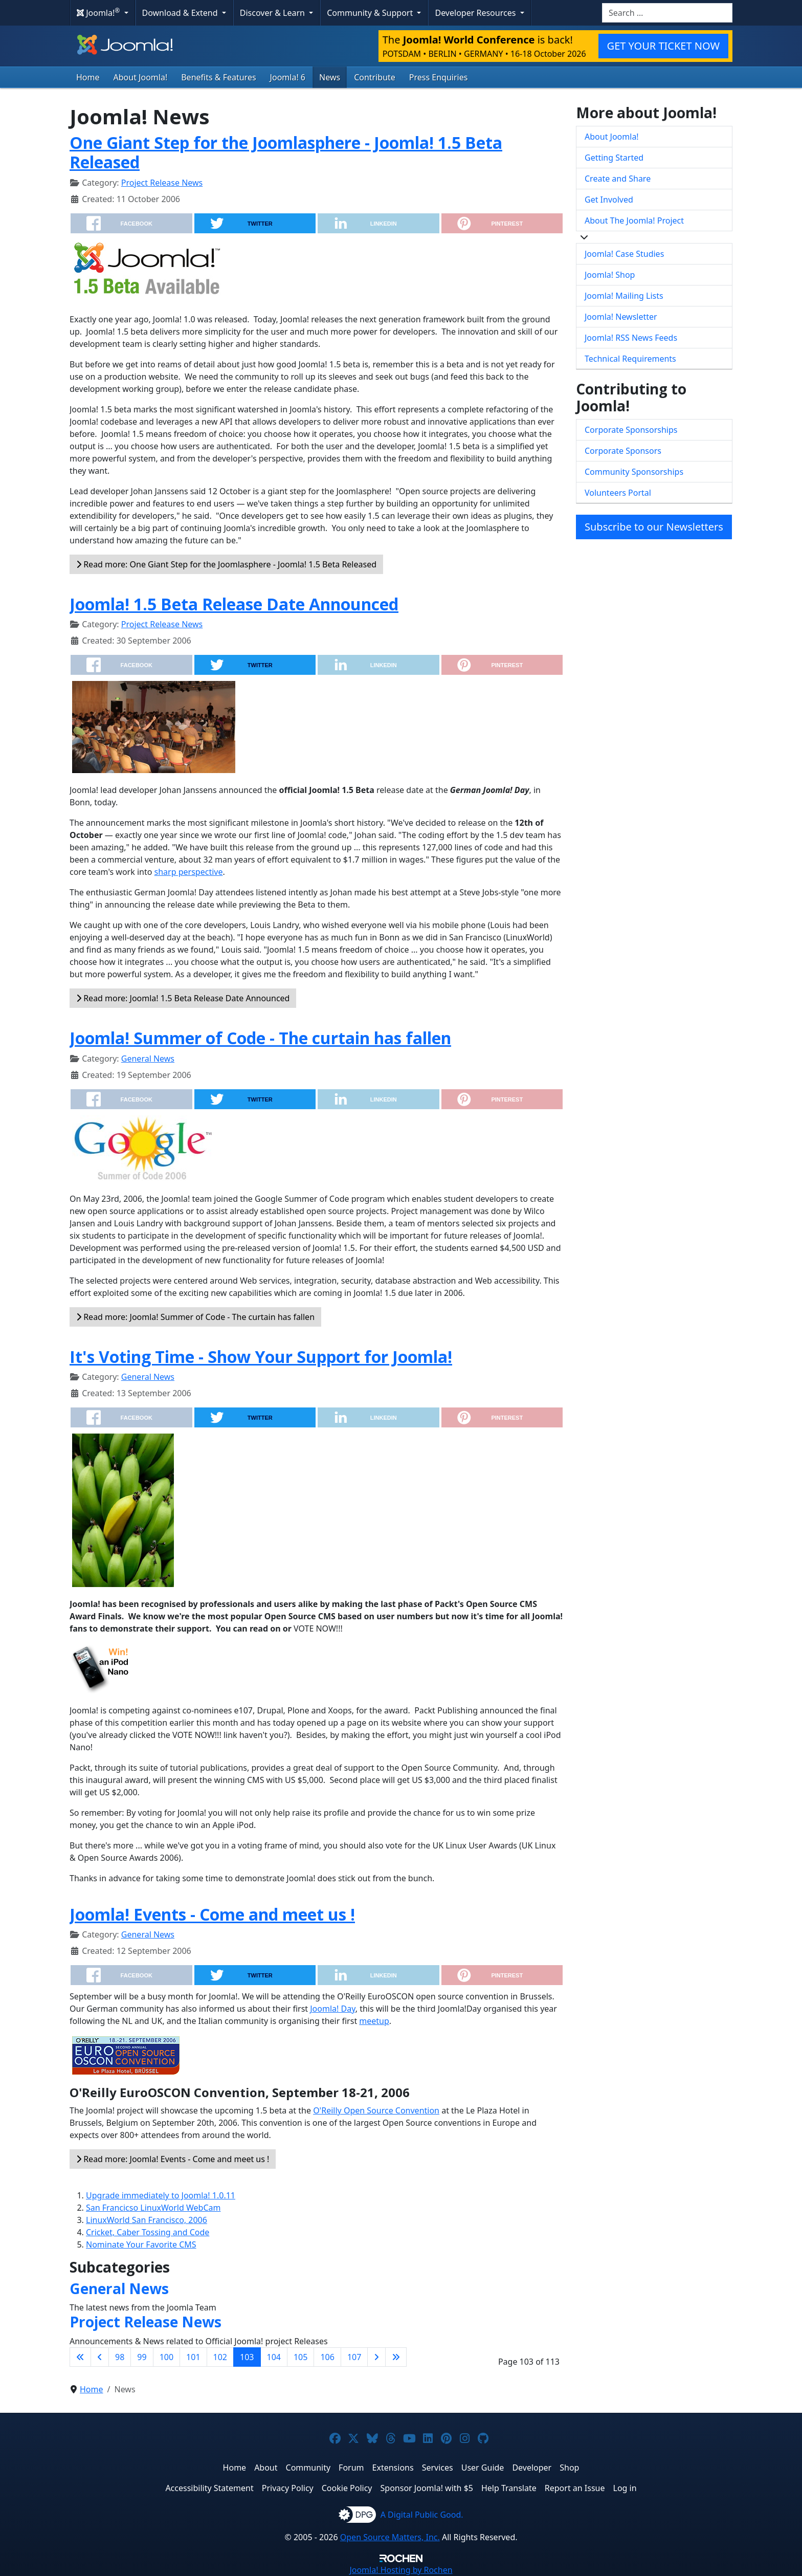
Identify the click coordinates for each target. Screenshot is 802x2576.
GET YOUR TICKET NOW (663, 46)
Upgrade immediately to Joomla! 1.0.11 (160, 2195)
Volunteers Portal (618, 492)
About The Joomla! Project (634, 220)
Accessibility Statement (209, 2488)
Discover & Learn (273, 12)
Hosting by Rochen (400, 2569)
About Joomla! (141, 77)
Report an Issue (575, 2488)
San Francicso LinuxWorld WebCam (153, 2207)
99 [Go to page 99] (141, 2357)
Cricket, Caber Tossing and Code (147, 2232)
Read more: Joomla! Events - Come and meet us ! (172, 2159)
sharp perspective (188, 871)
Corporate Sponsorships (631, 429)
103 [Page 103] (247, 2357)
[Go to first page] (80, 2357)
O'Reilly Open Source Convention (376, 2110)
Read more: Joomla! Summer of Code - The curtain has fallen (195, 1317)
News (329, 77)
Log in (625, 2488)
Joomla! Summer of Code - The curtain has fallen (260, 1038)
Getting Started (614, 157)
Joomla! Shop (610, 274)
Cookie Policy (347, 2488)
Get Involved (609, 199)
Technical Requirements (630, 358)
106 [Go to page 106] (327, 2357)
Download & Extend (181, 12)
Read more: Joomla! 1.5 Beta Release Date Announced (182, 998)
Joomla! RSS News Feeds (631, 337)
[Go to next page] (376, 2357)
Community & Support (371, 12)
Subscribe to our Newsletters (654, 527)
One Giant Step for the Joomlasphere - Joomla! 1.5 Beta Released (286, 152)
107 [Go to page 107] (354, 2357)
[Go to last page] (396, 2357)
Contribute (374, 77)
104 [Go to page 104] (274, 2357)
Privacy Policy (288, 2488)
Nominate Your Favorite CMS (141, 2244)
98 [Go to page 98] (119, 2357)
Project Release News (162, 182)
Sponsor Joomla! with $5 (427, 2488)
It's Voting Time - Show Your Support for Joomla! (261, 1357)
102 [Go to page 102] (220, 2357)
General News (147, 1058)
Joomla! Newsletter (621, 316)
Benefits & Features (218, 77)
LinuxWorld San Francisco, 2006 (146, 2220)
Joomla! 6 (287, 77)
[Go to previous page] (100, 2357)
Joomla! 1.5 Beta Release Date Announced (234, 604)
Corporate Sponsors (623, 450)
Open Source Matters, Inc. (390, 2537)
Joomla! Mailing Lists (624, 295)
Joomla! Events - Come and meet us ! (212, 1914)
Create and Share (618, 178)
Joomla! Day (332, 2008)
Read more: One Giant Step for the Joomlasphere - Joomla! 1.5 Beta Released (226, 564)
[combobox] (667, 13)
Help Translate (509, 2488)
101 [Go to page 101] (193, 2357)
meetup (374, 2021)
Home (88, 77)
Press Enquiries (438, 77)
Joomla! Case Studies (624, 253)
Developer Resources (476, 12)
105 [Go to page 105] (300, 2357)
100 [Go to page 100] (166, 2357)
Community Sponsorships (634, 471)
